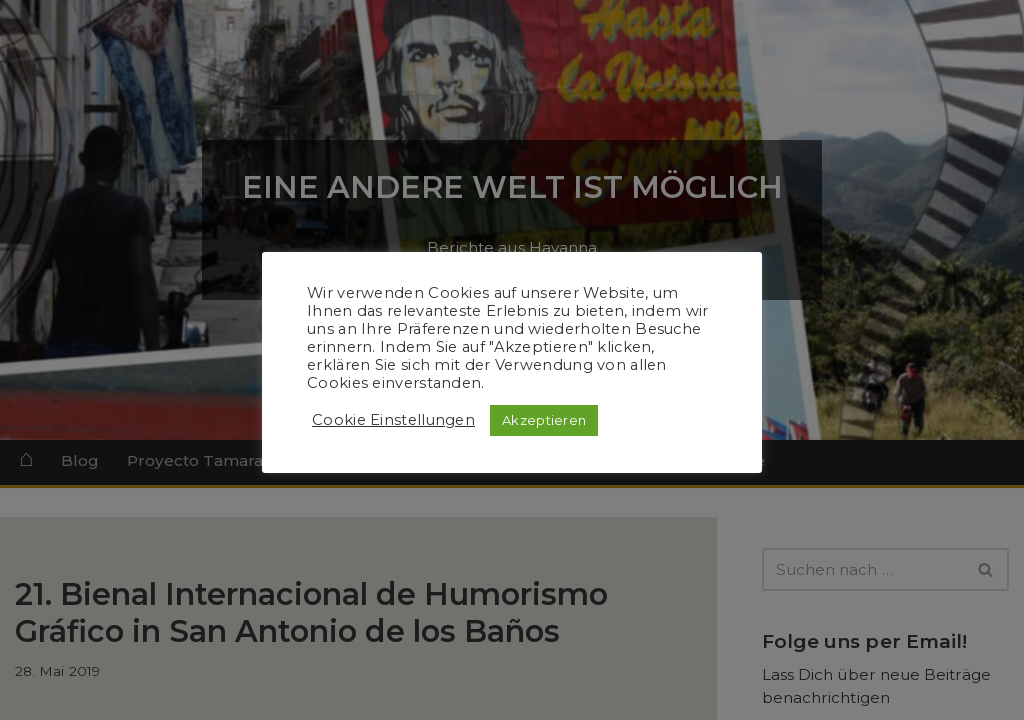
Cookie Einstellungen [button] (393, 420)
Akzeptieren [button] (544, 420)
